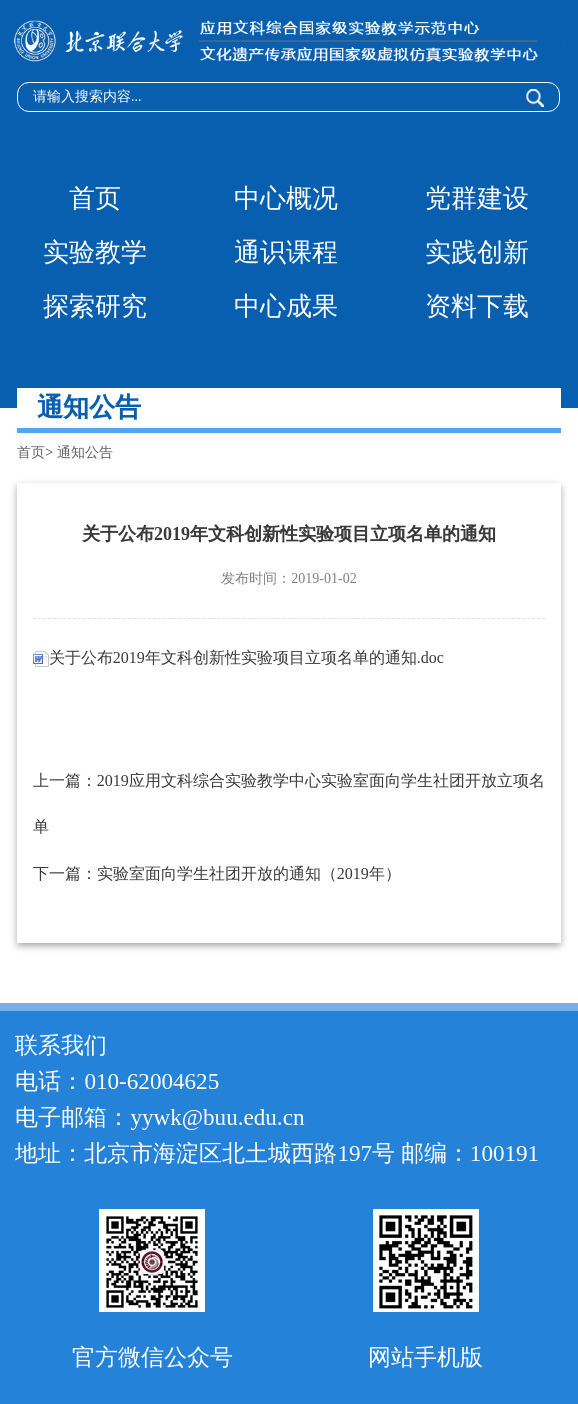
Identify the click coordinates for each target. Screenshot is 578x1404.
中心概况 (286, 198)
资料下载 (477, 306)
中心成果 (286, 306)
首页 (95, 198)
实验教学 (95, 252)
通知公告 (85, 452)
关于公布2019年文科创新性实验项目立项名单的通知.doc (238, 657)
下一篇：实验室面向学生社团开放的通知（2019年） (217, 873)
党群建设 (477, 198)
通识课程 (286, 252)
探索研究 (95, 306)
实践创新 (477, 252)
